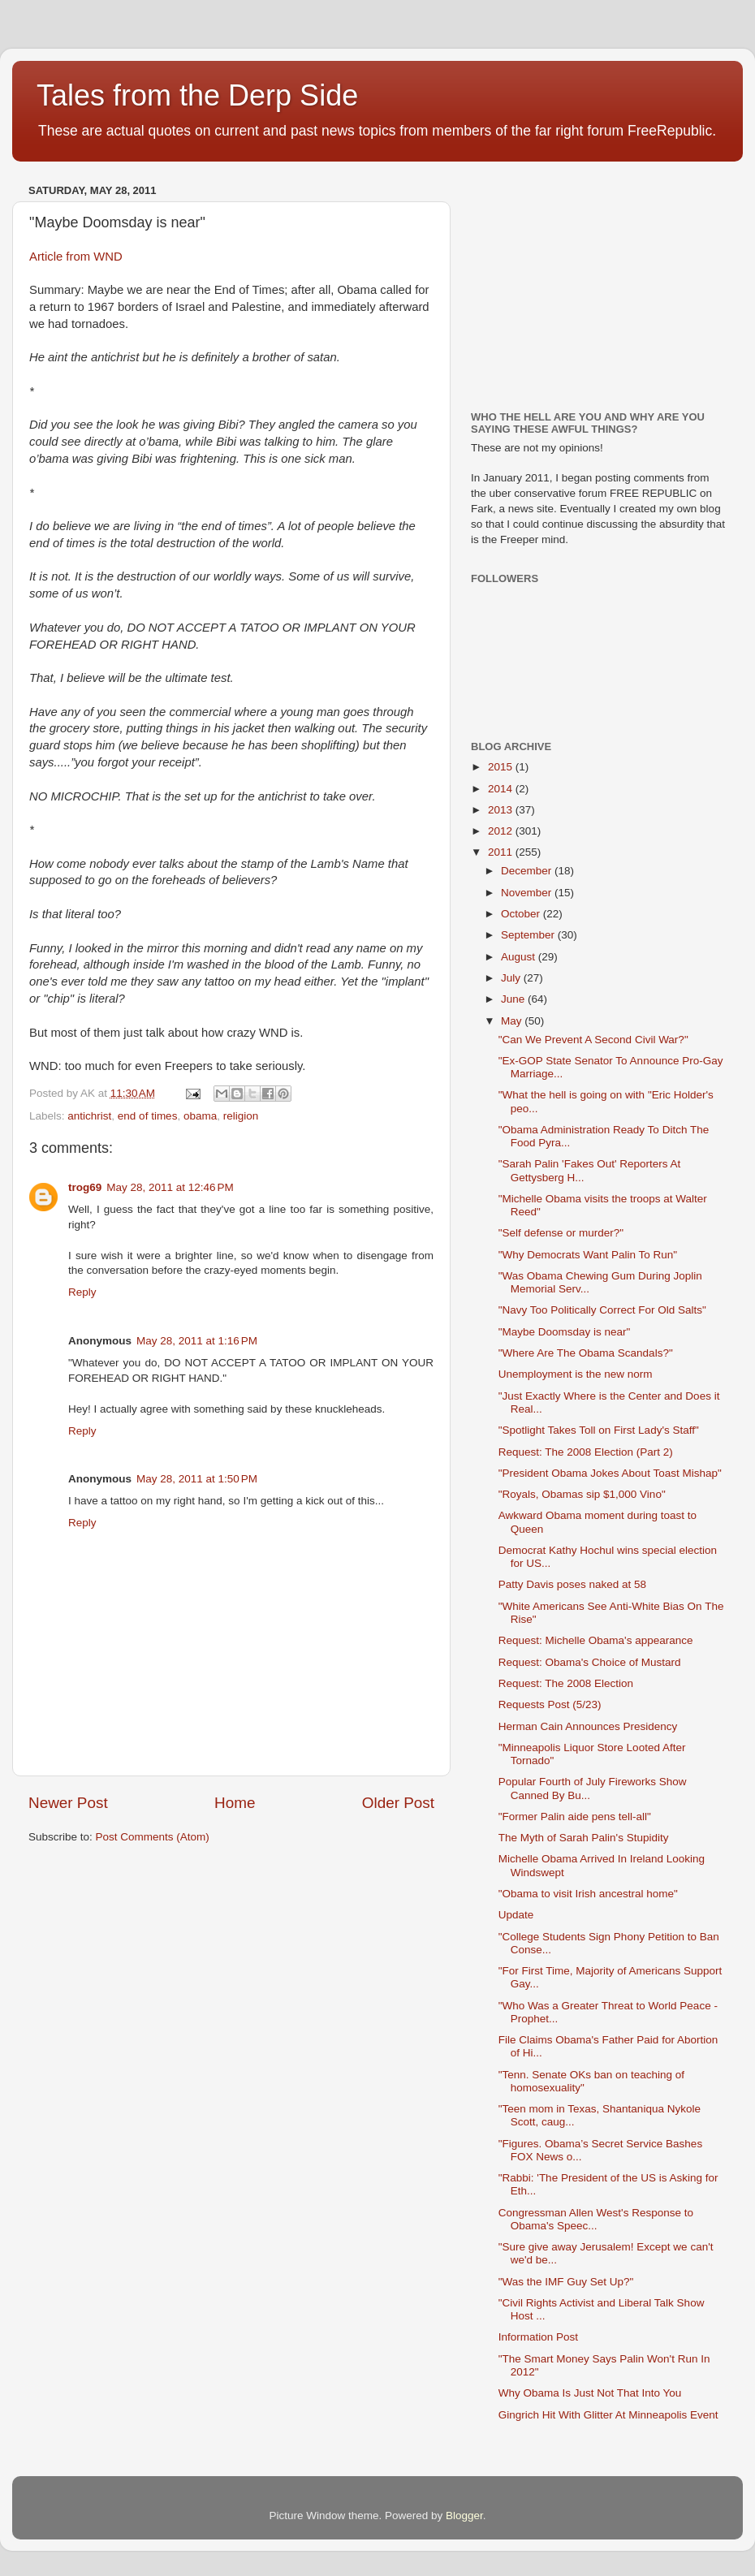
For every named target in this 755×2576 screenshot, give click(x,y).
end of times (148, 1116)
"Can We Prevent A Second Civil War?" (593, 1039)
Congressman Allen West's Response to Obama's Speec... (595, 2219)
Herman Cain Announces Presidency (588, 1726)
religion (241, 1116)
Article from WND (76, 256)
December (527, 871)
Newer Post (68, 1802)
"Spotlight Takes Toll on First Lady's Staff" (598, 1430)
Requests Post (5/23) (550, 1704)
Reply (82, 1292)
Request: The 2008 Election (565, 1683)
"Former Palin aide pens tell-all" (574, 1816)
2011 (502, 852)
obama (200, 1116)
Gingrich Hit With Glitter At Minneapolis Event (608, 2415)
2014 (502, 789)
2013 (502, 810)
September (529, 935)
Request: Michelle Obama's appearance (595, 1640)
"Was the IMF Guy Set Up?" (566, 2282)
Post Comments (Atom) (152, 1837)
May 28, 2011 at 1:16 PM (196, 1341)
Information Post (538, 2337)
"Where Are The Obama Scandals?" (585, 1353)
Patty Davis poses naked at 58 (572, 1584)
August (519, 957)
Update (516, 1915)
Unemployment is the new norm (575, 1374)
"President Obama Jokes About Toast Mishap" (610, 1473)
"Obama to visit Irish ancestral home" (588, 1894)
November (527, 893)
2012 (502, 831)
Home (234, 1802)
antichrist (89, 1116)
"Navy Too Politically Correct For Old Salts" (602, 1310)
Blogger (464, 2515)
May (512, 1021)
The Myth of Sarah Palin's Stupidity (583, 1838)
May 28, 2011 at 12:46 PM (169, 1187)
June (514, 999)
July (512, 978)
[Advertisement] (592, 280)
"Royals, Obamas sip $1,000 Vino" (582, 1494)
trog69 (84, 1187)
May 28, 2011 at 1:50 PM (196, 1479)
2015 (502, 767)
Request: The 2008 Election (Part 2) (585, 1452)
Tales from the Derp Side (197, 95)
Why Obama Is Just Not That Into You (590, 2393)
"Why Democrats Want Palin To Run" (587, 1255)
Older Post (398, 1802)
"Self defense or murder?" (560, 1233)
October (522, 914)
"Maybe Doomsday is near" (564, 1332)
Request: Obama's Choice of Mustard (589, 1662)
